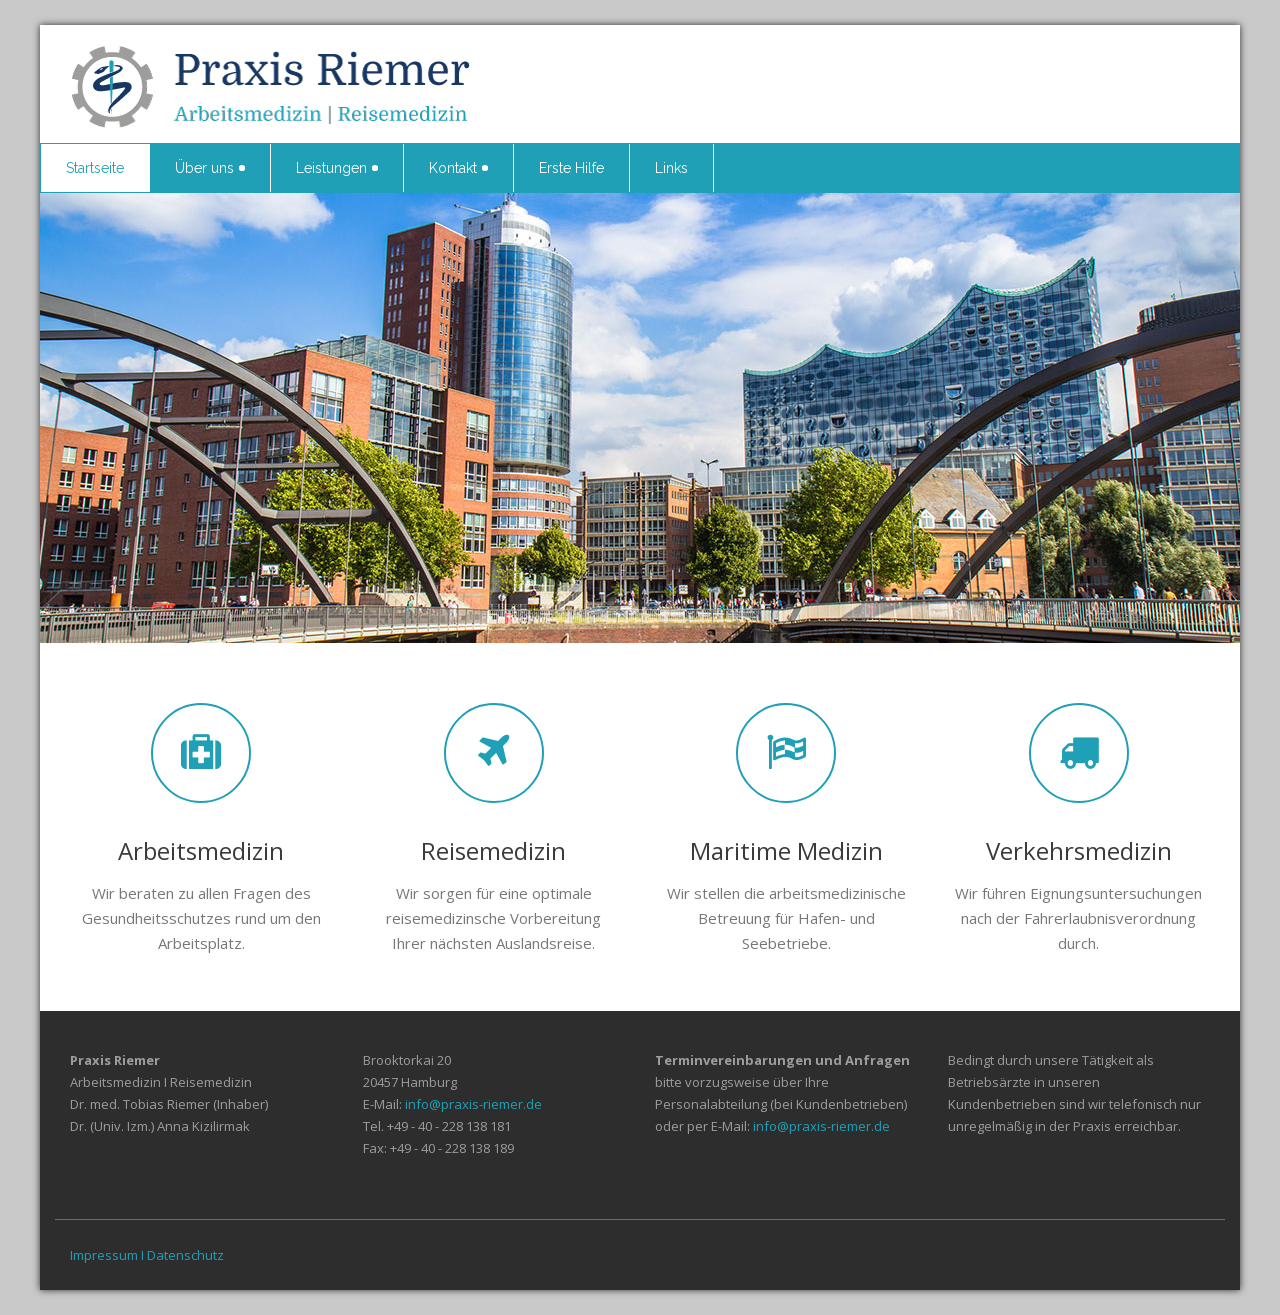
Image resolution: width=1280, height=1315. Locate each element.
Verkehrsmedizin (1079, 850)
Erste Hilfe (571, 168)
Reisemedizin (493, 850)
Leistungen (337, 168)
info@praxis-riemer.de (473, 1104)
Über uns (210, 168)
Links (671, 168)
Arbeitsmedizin (201, 850)
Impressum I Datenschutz (147, 1255)
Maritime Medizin (786, 850)
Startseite (95, 168)
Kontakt (458, 168)
